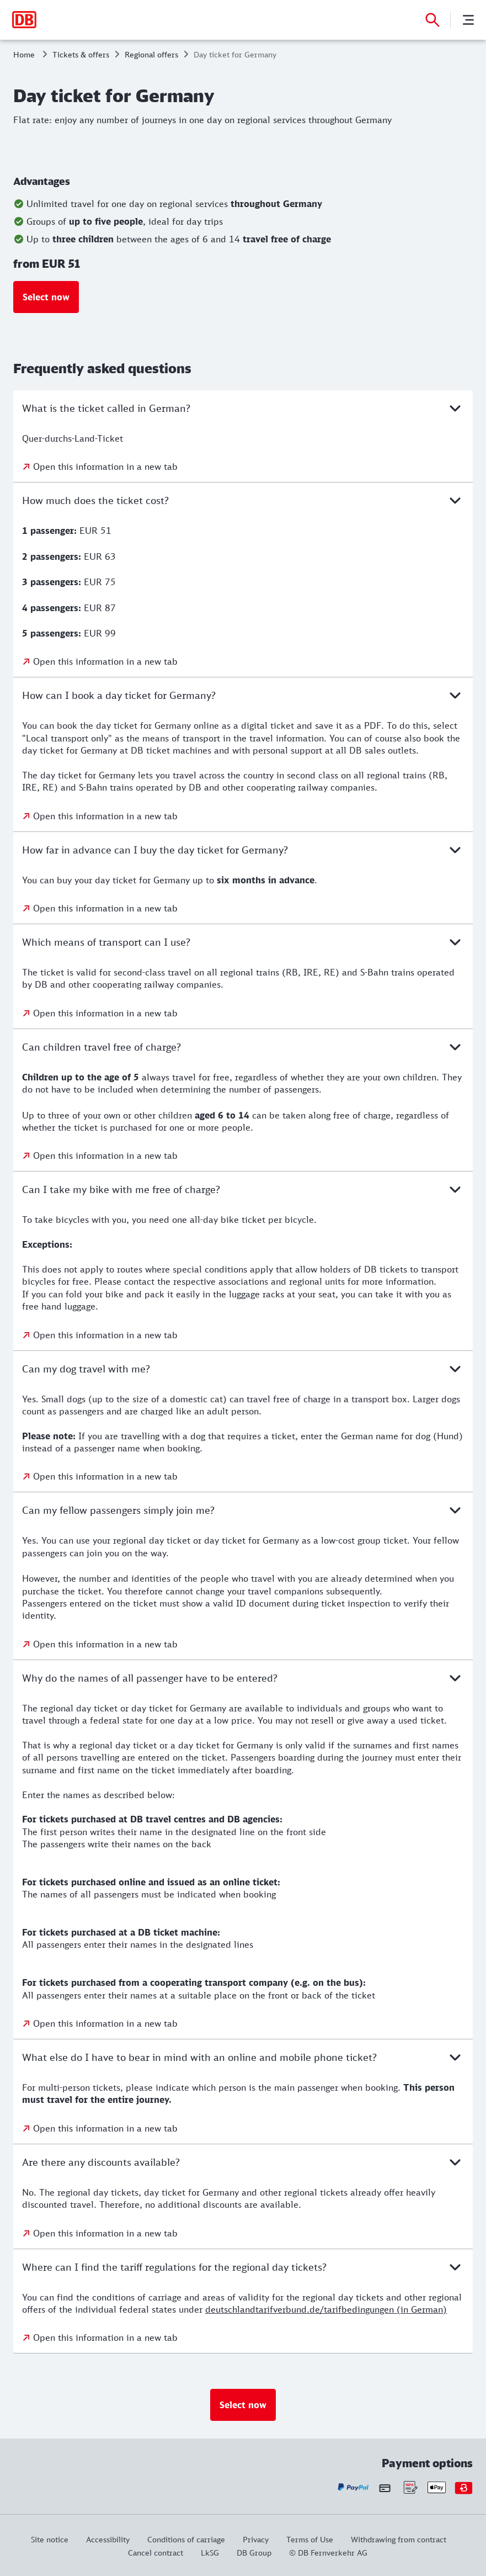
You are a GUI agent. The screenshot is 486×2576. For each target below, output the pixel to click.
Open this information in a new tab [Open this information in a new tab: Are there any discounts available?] (105, 2233)
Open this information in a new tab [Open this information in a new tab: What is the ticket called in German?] (105, 466)
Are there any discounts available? (243, 2162)
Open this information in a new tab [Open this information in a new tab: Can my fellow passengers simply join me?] (105, 1644)
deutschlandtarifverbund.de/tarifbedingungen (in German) (326, 2309)
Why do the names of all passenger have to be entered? (243, 1678)
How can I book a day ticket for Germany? (243, 695)
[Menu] (468, 20)
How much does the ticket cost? (243, 500)
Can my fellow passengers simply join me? (243, 1510)
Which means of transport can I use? (243, 942)
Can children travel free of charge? (243, 1047)
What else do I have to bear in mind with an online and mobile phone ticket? (243, 2057)
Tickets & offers (80, 54)
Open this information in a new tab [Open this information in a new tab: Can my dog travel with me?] (105, 1476)
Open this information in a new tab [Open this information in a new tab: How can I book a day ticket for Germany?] (105, 815)
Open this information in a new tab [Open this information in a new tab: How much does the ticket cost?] (105, 661)
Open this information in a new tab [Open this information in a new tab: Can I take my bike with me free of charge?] (105, 1334)
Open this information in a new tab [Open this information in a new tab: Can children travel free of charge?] (105, 1155)
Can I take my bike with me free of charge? (243, 1189)
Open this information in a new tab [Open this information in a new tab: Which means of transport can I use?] (105, 1013)
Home (24, 54)
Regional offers (151, 54)
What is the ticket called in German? (243, 408)
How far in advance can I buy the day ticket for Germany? (243, 849)
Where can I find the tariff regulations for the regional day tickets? (243, 2267)
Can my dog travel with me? (243, 1368)
